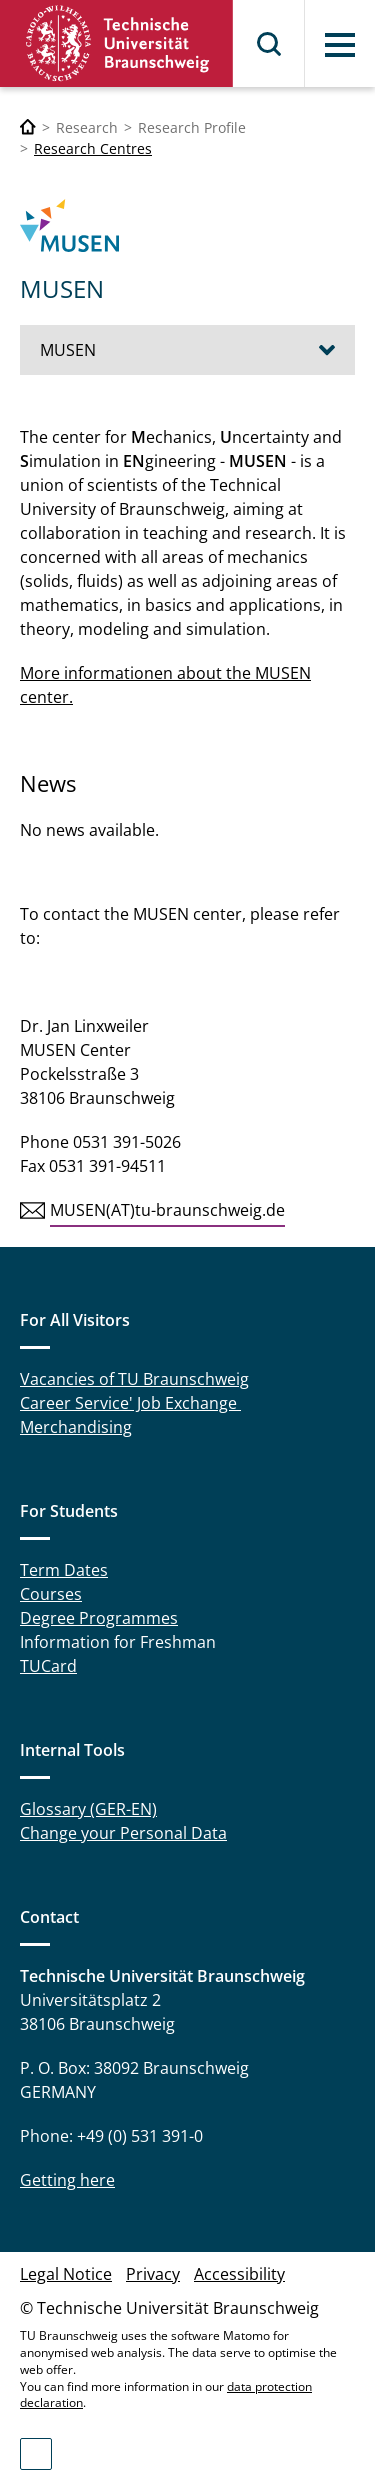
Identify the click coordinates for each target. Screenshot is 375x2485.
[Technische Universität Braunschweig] (28, 127)
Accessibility (239, 2274)
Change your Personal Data (123, 1833)
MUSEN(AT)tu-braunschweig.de (167, 1210)
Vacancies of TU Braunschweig (134, 1379)
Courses (51, 1594)
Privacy (153, 2274)
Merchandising (76, 1427)
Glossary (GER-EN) (88, 1809)
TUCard (48, 1666)
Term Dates (64, 1570)
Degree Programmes (99, 1618)
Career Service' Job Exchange (130, 1403)
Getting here (67, 2180)
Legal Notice (66, 2274)
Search (270, 44)
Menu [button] (340, 45)
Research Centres (93, 148)
